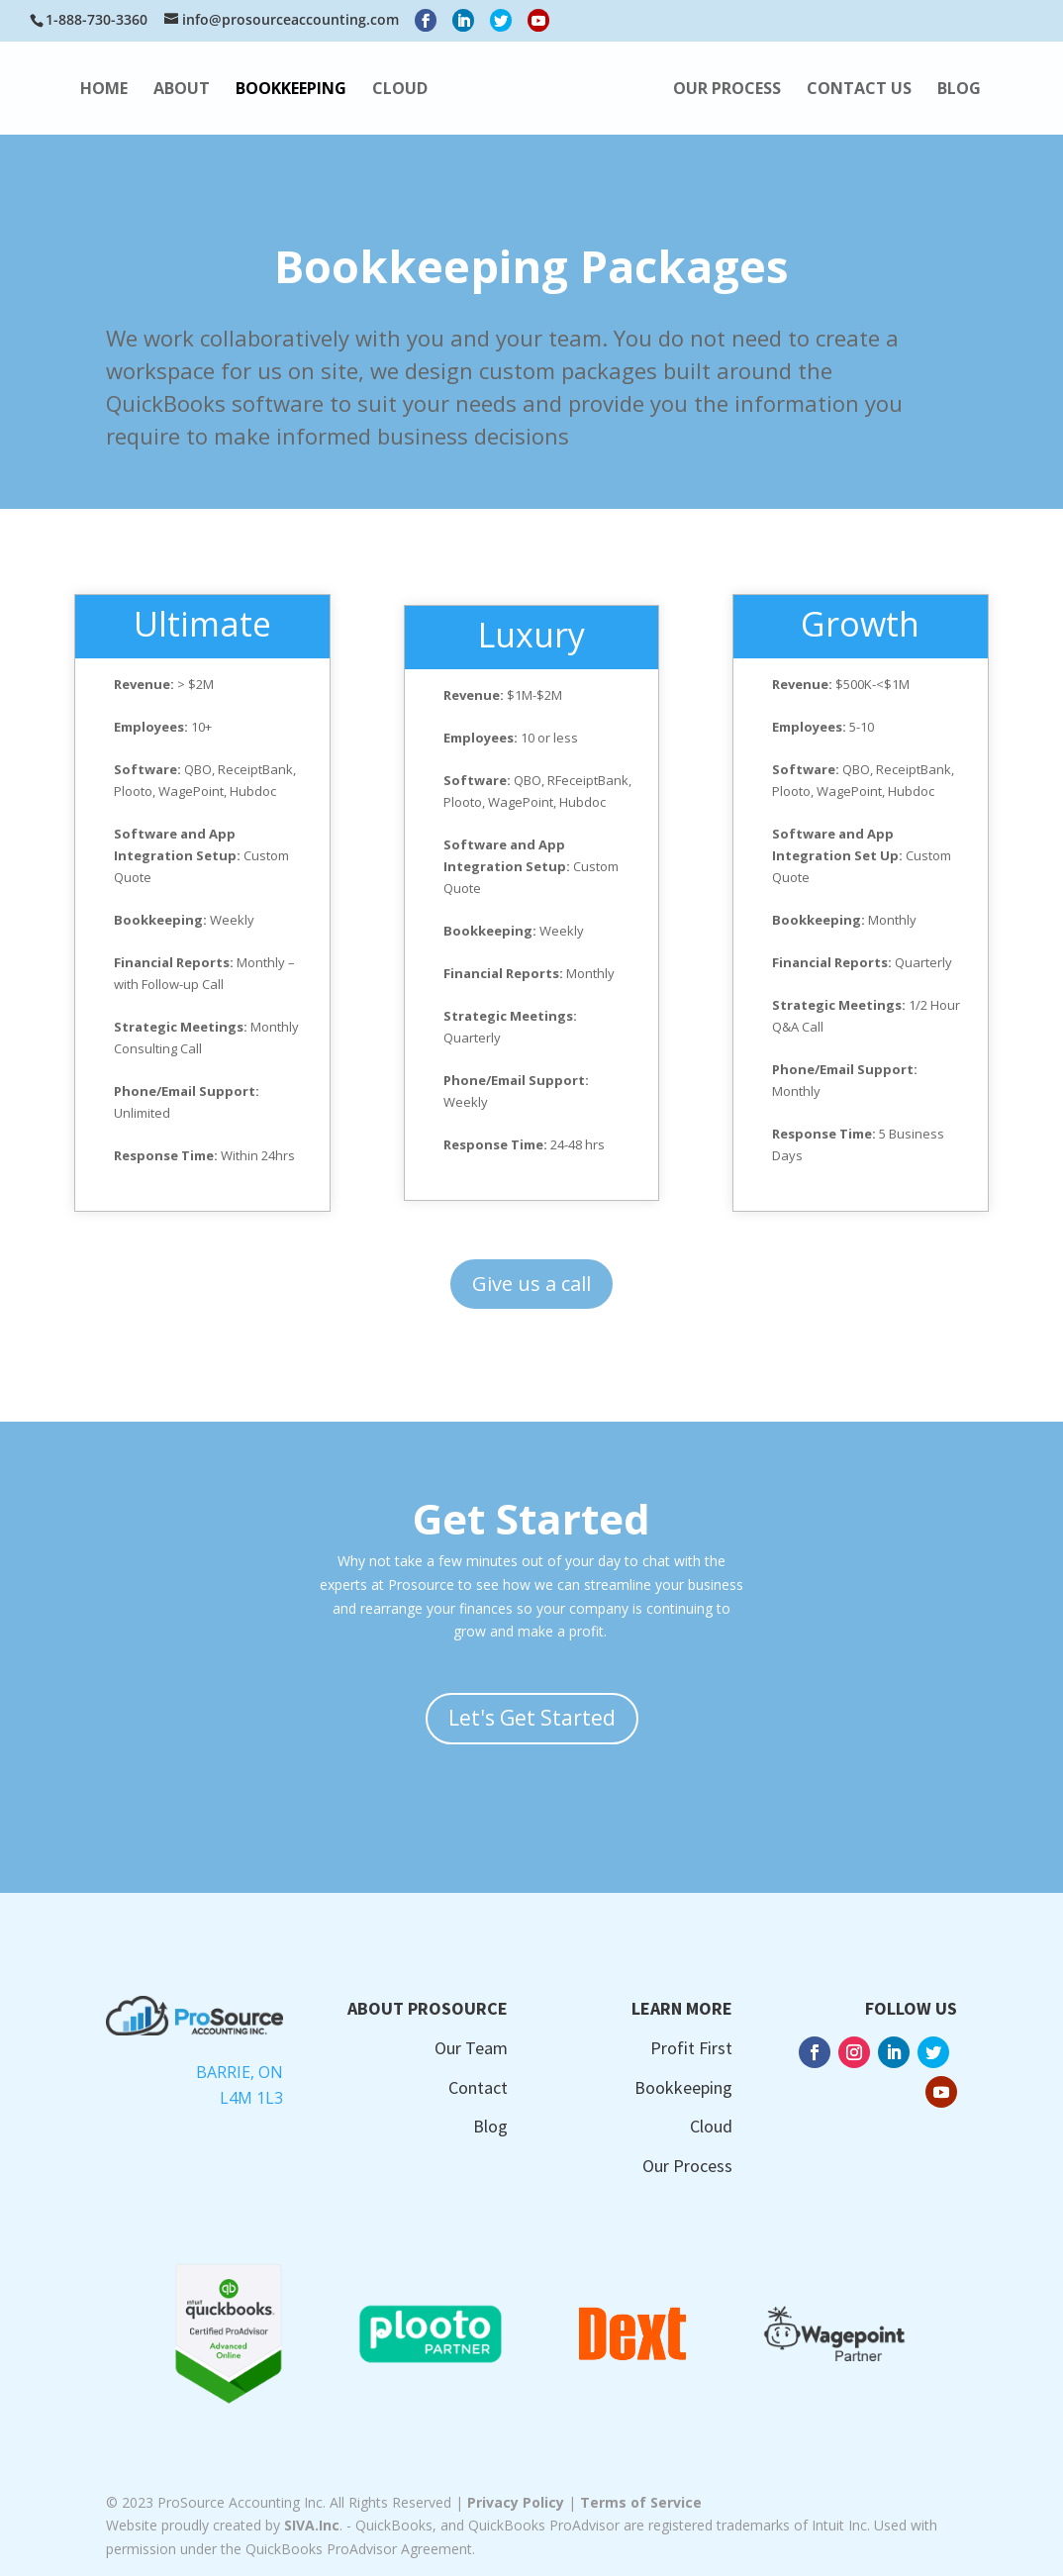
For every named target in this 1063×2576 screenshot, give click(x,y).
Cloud (711, 2126)
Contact (478, 2087)
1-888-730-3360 (96, 19)
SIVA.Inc (311, 2525)
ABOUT (191, 90)
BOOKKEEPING (300, 90)
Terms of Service (641, 2502)
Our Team (471, 2047)
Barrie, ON (239, 2072)
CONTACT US (495, 143)
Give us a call (531, 1283)
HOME (114, 90)
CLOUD (409, 90)
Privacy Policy (515, 2502)
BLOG (596, 143)
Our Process (687, 2165)
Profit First (691, 2047)
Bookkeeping (683, 2087)
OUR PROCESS (895, 90)
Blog (490, 2126)
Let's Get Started (532, 1718)
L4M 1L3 (251, 2098)
